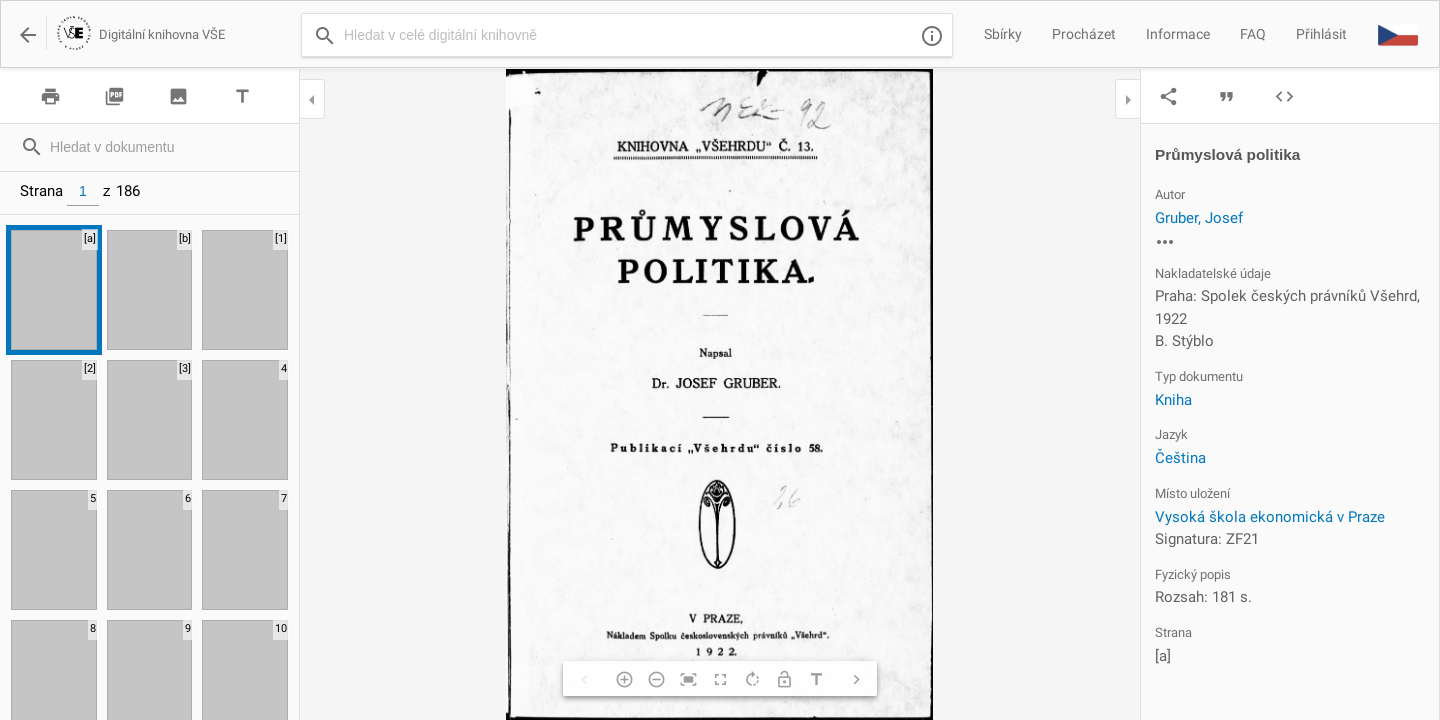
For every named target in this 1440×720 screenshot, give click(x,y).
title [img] (242, 96)
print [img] (50, 96)
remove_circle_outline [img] (656, 679)
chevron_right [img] (856, 679)
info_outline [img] (932, 36)
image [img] (178, 96)
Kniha (1173, 400)
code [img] (1284, 96)
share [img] (1168, 96)
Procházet (1084, 34)
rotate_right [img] (752, 679)
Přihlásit (1321, 34)
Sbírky (1003, 34)
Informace (1178, 34)
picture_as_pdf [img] (114, 96)
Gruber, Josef (1199, 218)
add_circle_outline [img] (624, 679)
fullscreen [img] (720, 679)
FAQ (1253, 34)
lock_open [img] (784, 679)
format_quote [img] (1226, 96)
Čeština (1180, 458)
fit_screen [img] (688, 679)
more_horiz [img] (1165, 242)
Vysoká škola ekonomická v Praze (1270, 517)
